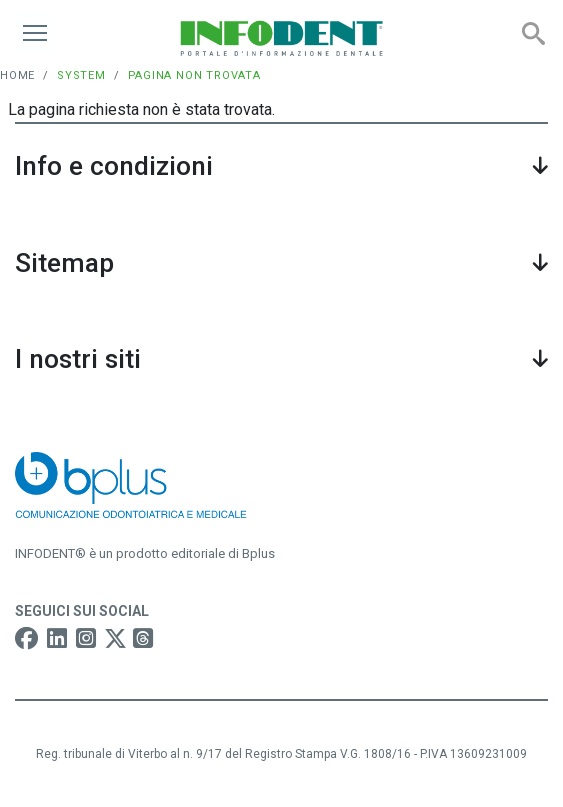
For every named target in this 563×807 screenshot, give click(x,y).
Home (17, 75)
